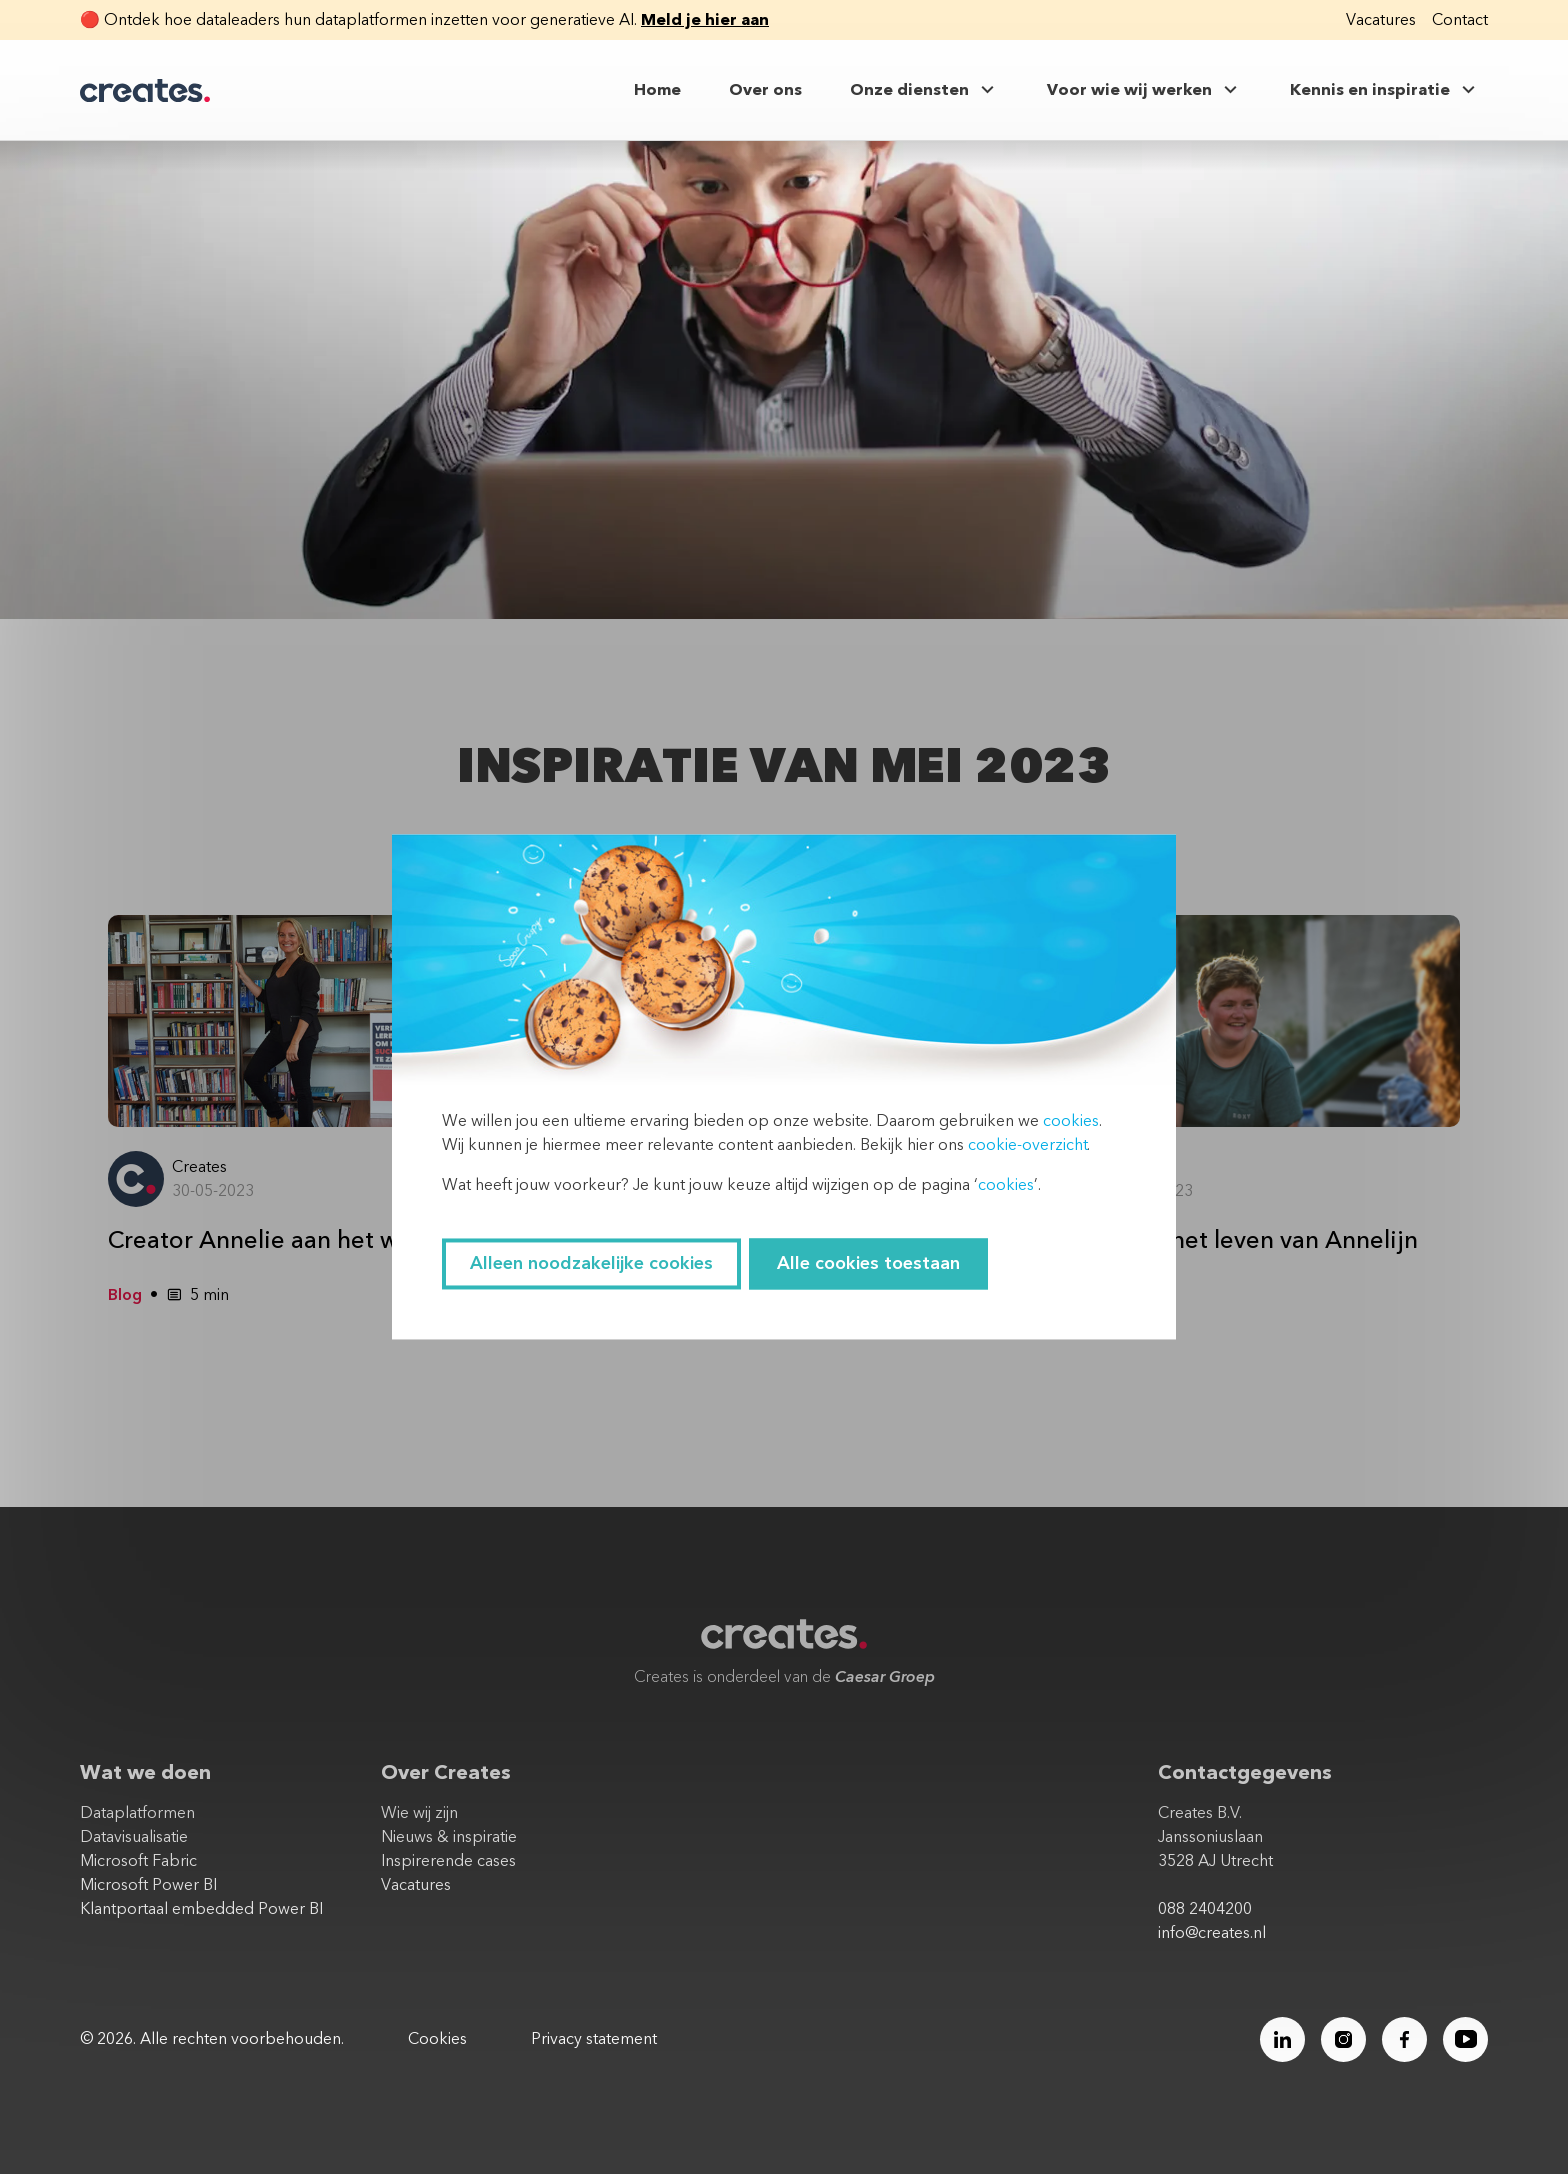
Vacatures (1381, 20)
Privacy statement (594, 2039)
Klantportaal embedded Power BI (201, 1909)
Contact (1460, 20)
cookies (1071, 1122)
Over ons (765, 90)
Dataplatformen (137, 1813)
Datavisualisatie (134, 1837)
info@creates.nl (1212, 1933)
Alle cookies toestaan (868, 1264)
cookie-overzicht (1027, 1146)
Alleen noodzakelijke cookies (591, 1264)
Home (657, 90)
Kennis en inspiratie (1385, 89)
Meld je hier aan (705, 20)
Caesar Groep (885, 1677)
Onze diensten (924, 89)
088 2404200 (1205, 1909)
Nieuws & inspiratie (449, 1837)
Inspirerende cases (448, 1861)
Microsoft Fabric (138, 1861)
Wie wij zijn (419, 1813)
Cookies (437, 2039)
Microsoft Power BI (148, 1885)
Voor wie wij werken (1144, 89)
